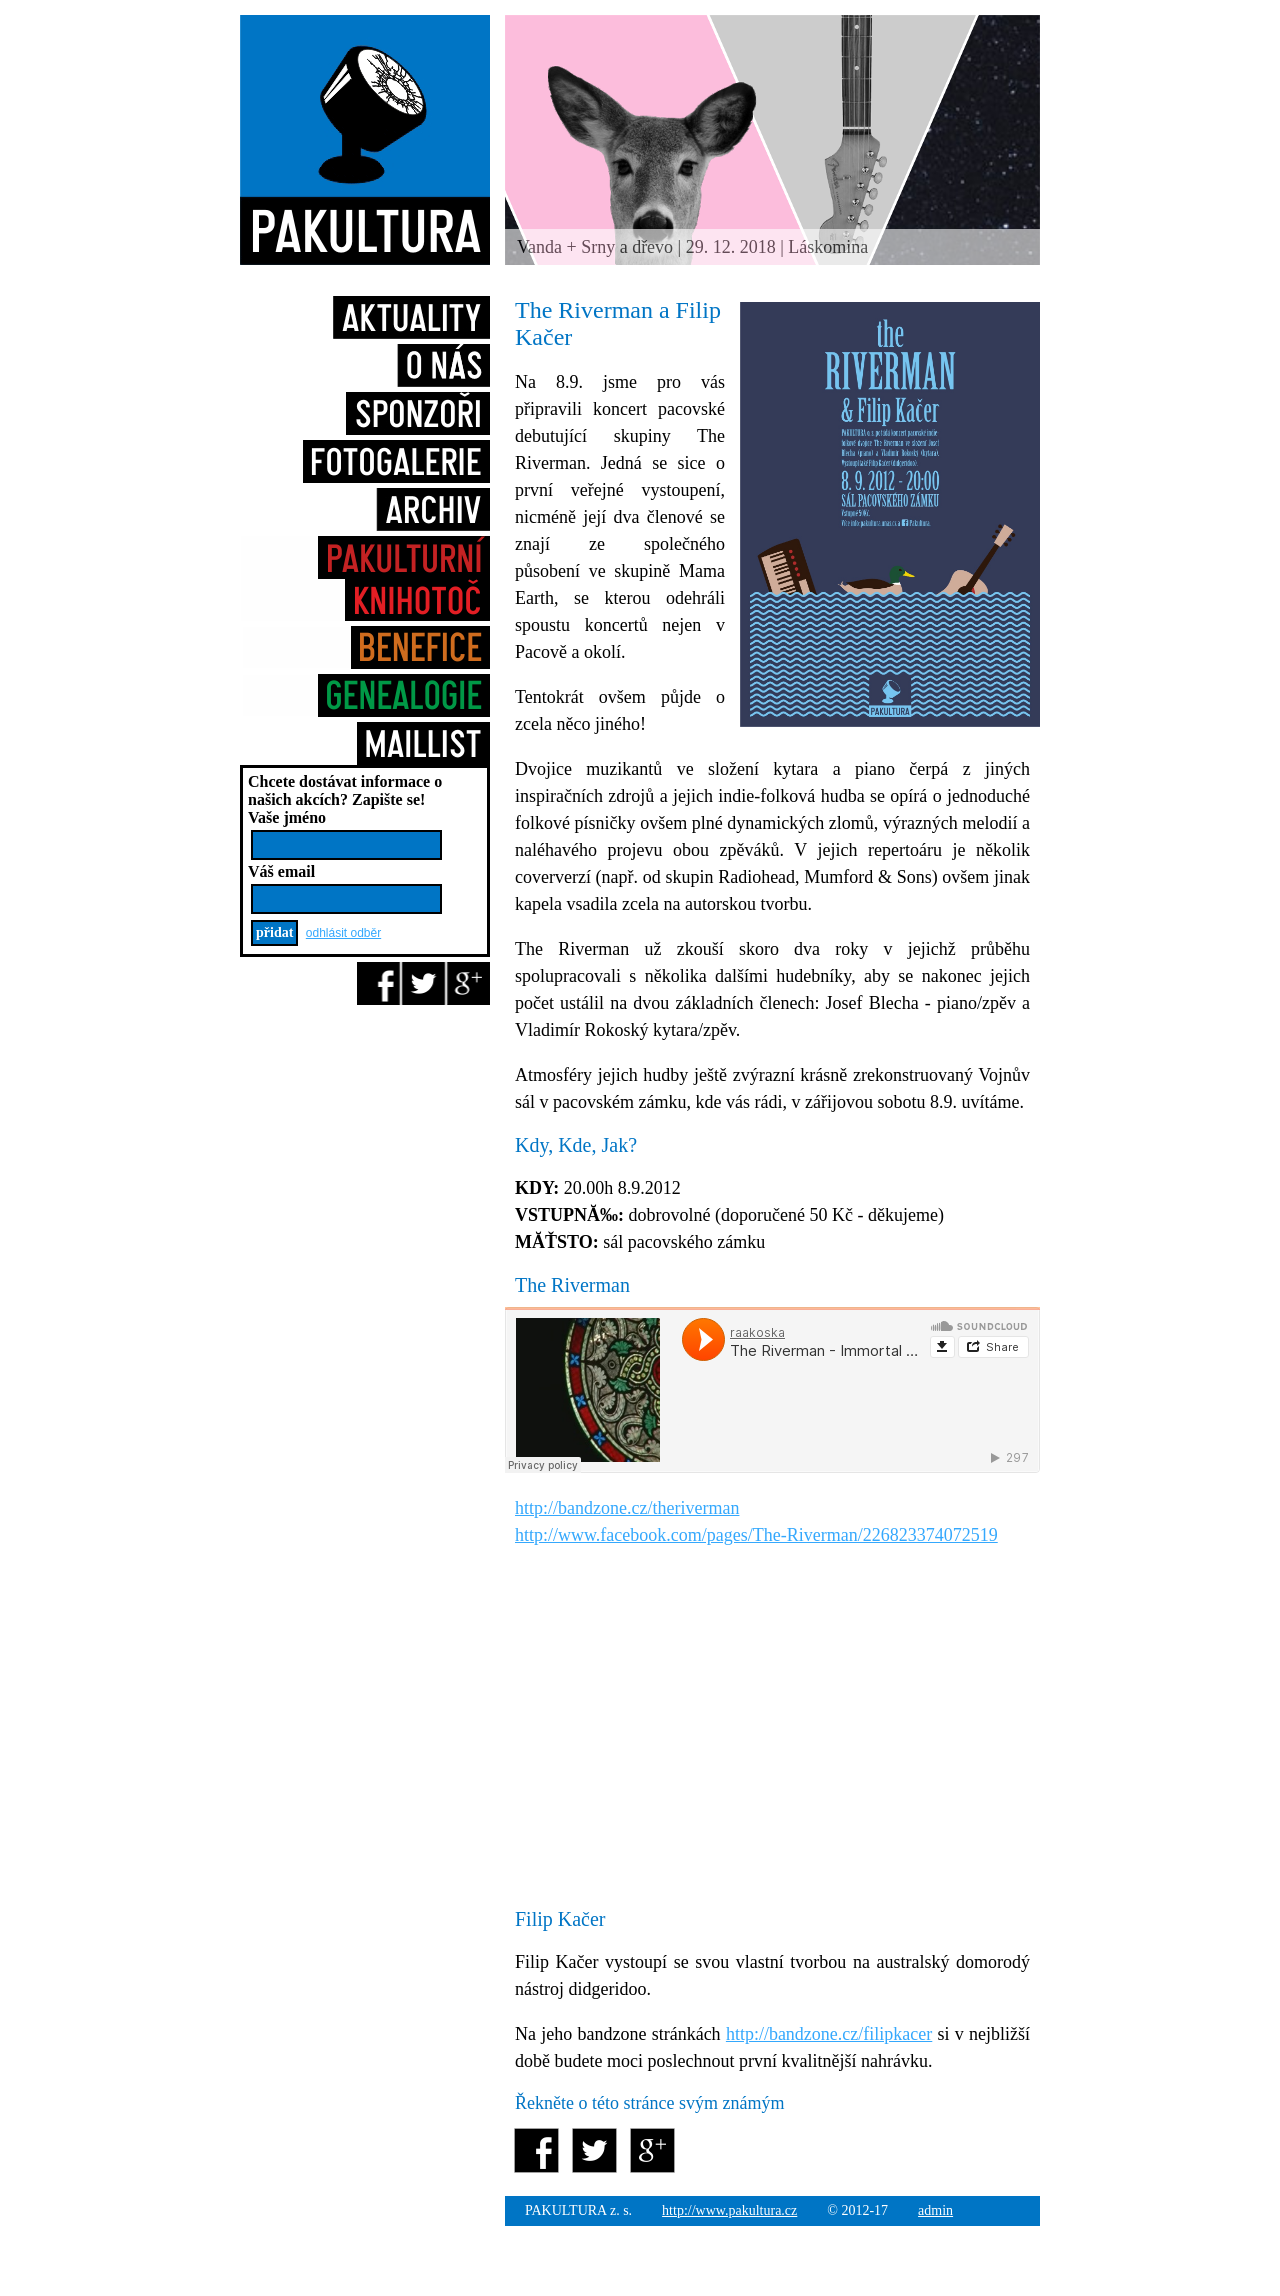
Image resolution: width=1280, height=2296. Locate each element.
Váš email (281, 871)
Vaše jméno (287, 817)
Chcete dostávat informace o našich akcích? (345, 790)
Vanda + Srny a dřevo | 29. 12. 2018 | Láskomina (692, 247)
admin (935, 2210)
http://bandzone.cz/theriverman (627, 1508)
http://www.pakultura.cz (729, 2210)
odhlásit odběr (343, 933)
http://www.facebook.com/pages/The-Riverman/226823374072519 (756, 1535)
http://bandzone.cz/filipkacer (829, 2034)
